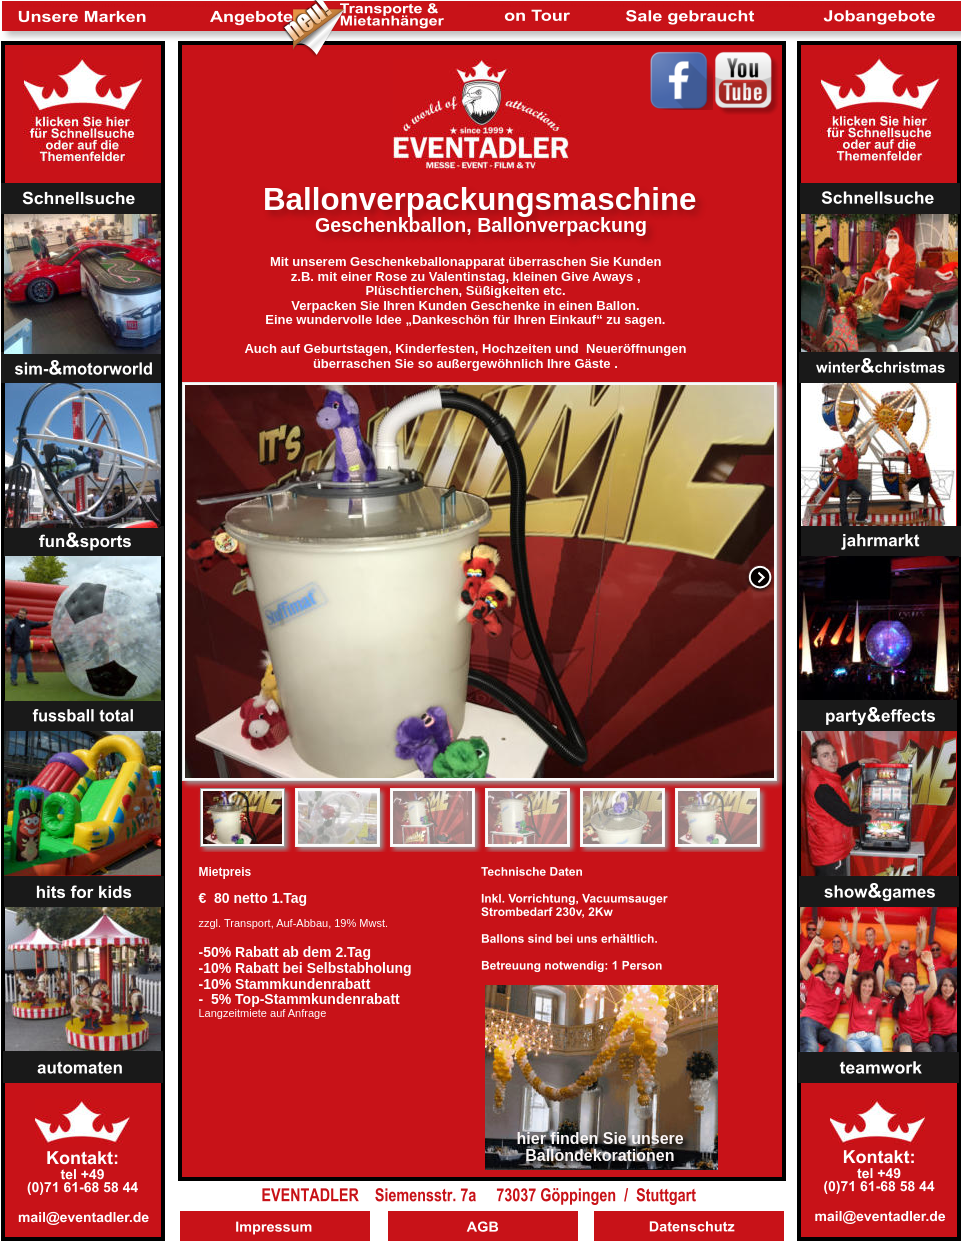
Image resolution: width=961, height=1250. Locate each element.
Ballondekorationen (599, 1155)
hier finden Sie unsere (603, 1138)
